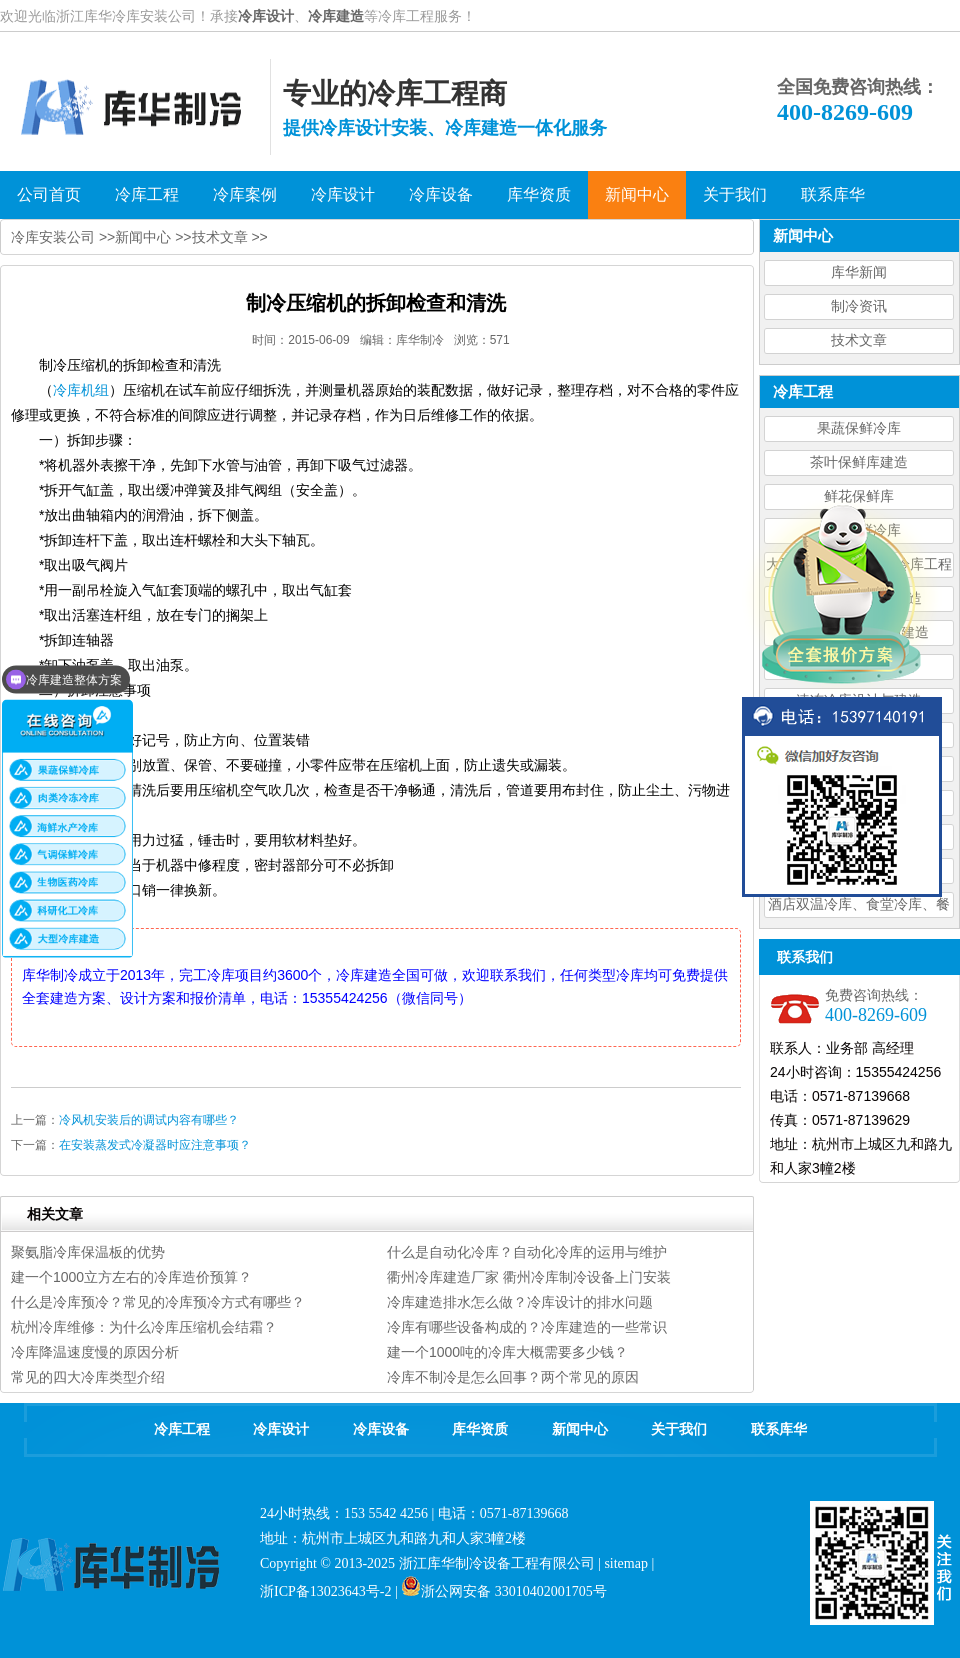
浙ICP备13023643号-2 (325, 1591)
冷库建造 (336, 16)
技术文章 (859, 340)
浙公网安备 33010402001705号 (504, 1591)
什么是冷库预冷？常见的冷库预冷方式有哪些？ (158, 1302)
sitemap (626, 1563)
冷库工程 (182, 1429)
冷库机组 (81, 390)
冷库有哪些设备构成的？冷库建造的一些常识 (527, 1327)
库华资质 (480, 1429)
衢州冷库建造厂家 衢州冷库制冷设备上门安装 (529, 1277)
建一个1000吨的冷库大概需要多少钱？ (507, 1352)
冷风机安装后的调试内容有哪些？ (149, 1120)
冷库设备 (381, 1429)
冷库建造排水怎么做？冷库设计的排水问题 (520, 1302)
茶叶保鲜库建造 (859, 462)
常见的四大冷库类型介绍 (88, 1377)
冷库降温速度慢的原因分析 (95, 1352)
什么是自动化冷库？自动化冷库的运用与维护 (527, 1252)
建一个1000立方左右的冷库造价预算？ (131, 1277)
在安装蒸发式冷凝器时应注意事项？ (155, 1145)
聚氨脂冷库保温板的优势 (88, 1252)
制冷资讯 (859, 306)
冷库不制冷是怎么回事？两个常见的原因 (513, 1377)
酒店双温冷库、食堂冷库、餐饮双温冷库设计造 (859, 907)
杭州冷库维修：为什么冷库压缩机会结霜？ (144, 1327)
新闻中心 (143, 237)
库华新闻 (859, 272)
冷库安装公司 (53, 237)
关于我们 (679, 1429)
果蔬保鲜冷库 (859, 428)
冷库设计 (266, 16)
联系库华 (779, 1429)
